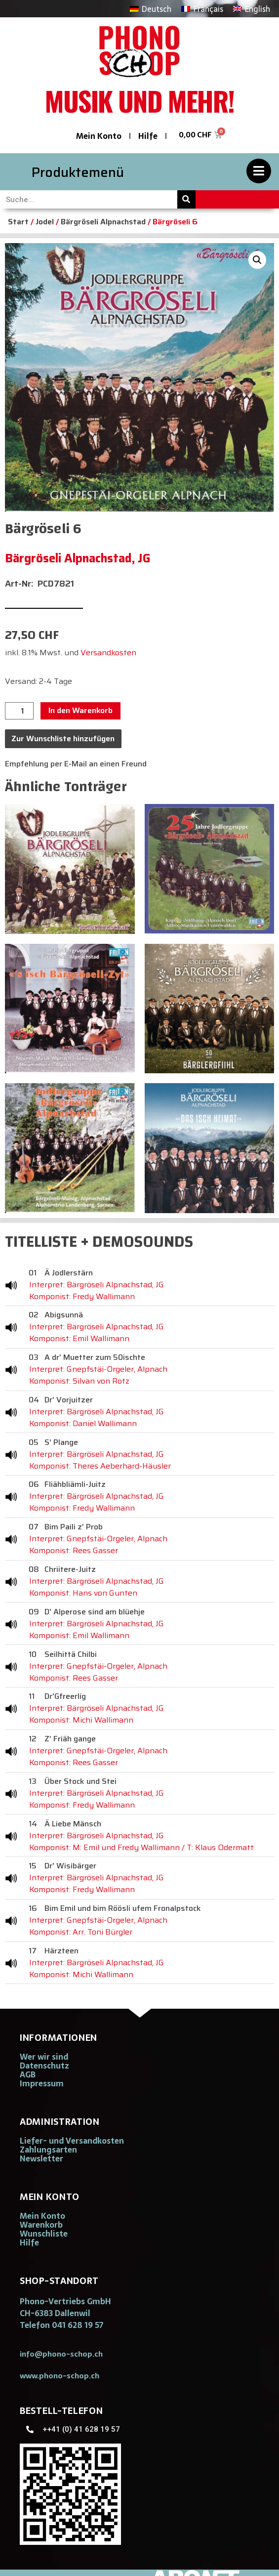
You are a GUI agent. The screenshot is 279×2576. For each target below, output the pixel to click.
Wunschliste (44, 2233)
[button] (257, 260)
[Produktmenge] (19, 711)
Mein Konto (98, 135)
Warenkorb (41, 2224)
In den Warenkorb (80, 710)
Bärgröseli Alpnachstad (103, 221)
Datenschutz (44, 2065)
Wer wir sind (44, 2056)
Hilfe (148, 135)
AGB (28, 2074)
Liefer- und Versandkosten (72, 2140)
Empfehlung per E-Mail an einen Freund (76, 764)
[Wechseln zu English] (251, 8)
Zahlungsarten (48, 2149)
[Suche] (186, 199)
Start (18, 221)
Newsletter (41, 2158)
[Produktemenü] (258, 171)
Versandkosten (108, 652)
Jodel (45, 221)
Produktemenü (78, 172)
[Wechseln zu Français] (202, 8)
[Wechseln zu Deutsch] (150, 8)
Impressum (42, 2083)
